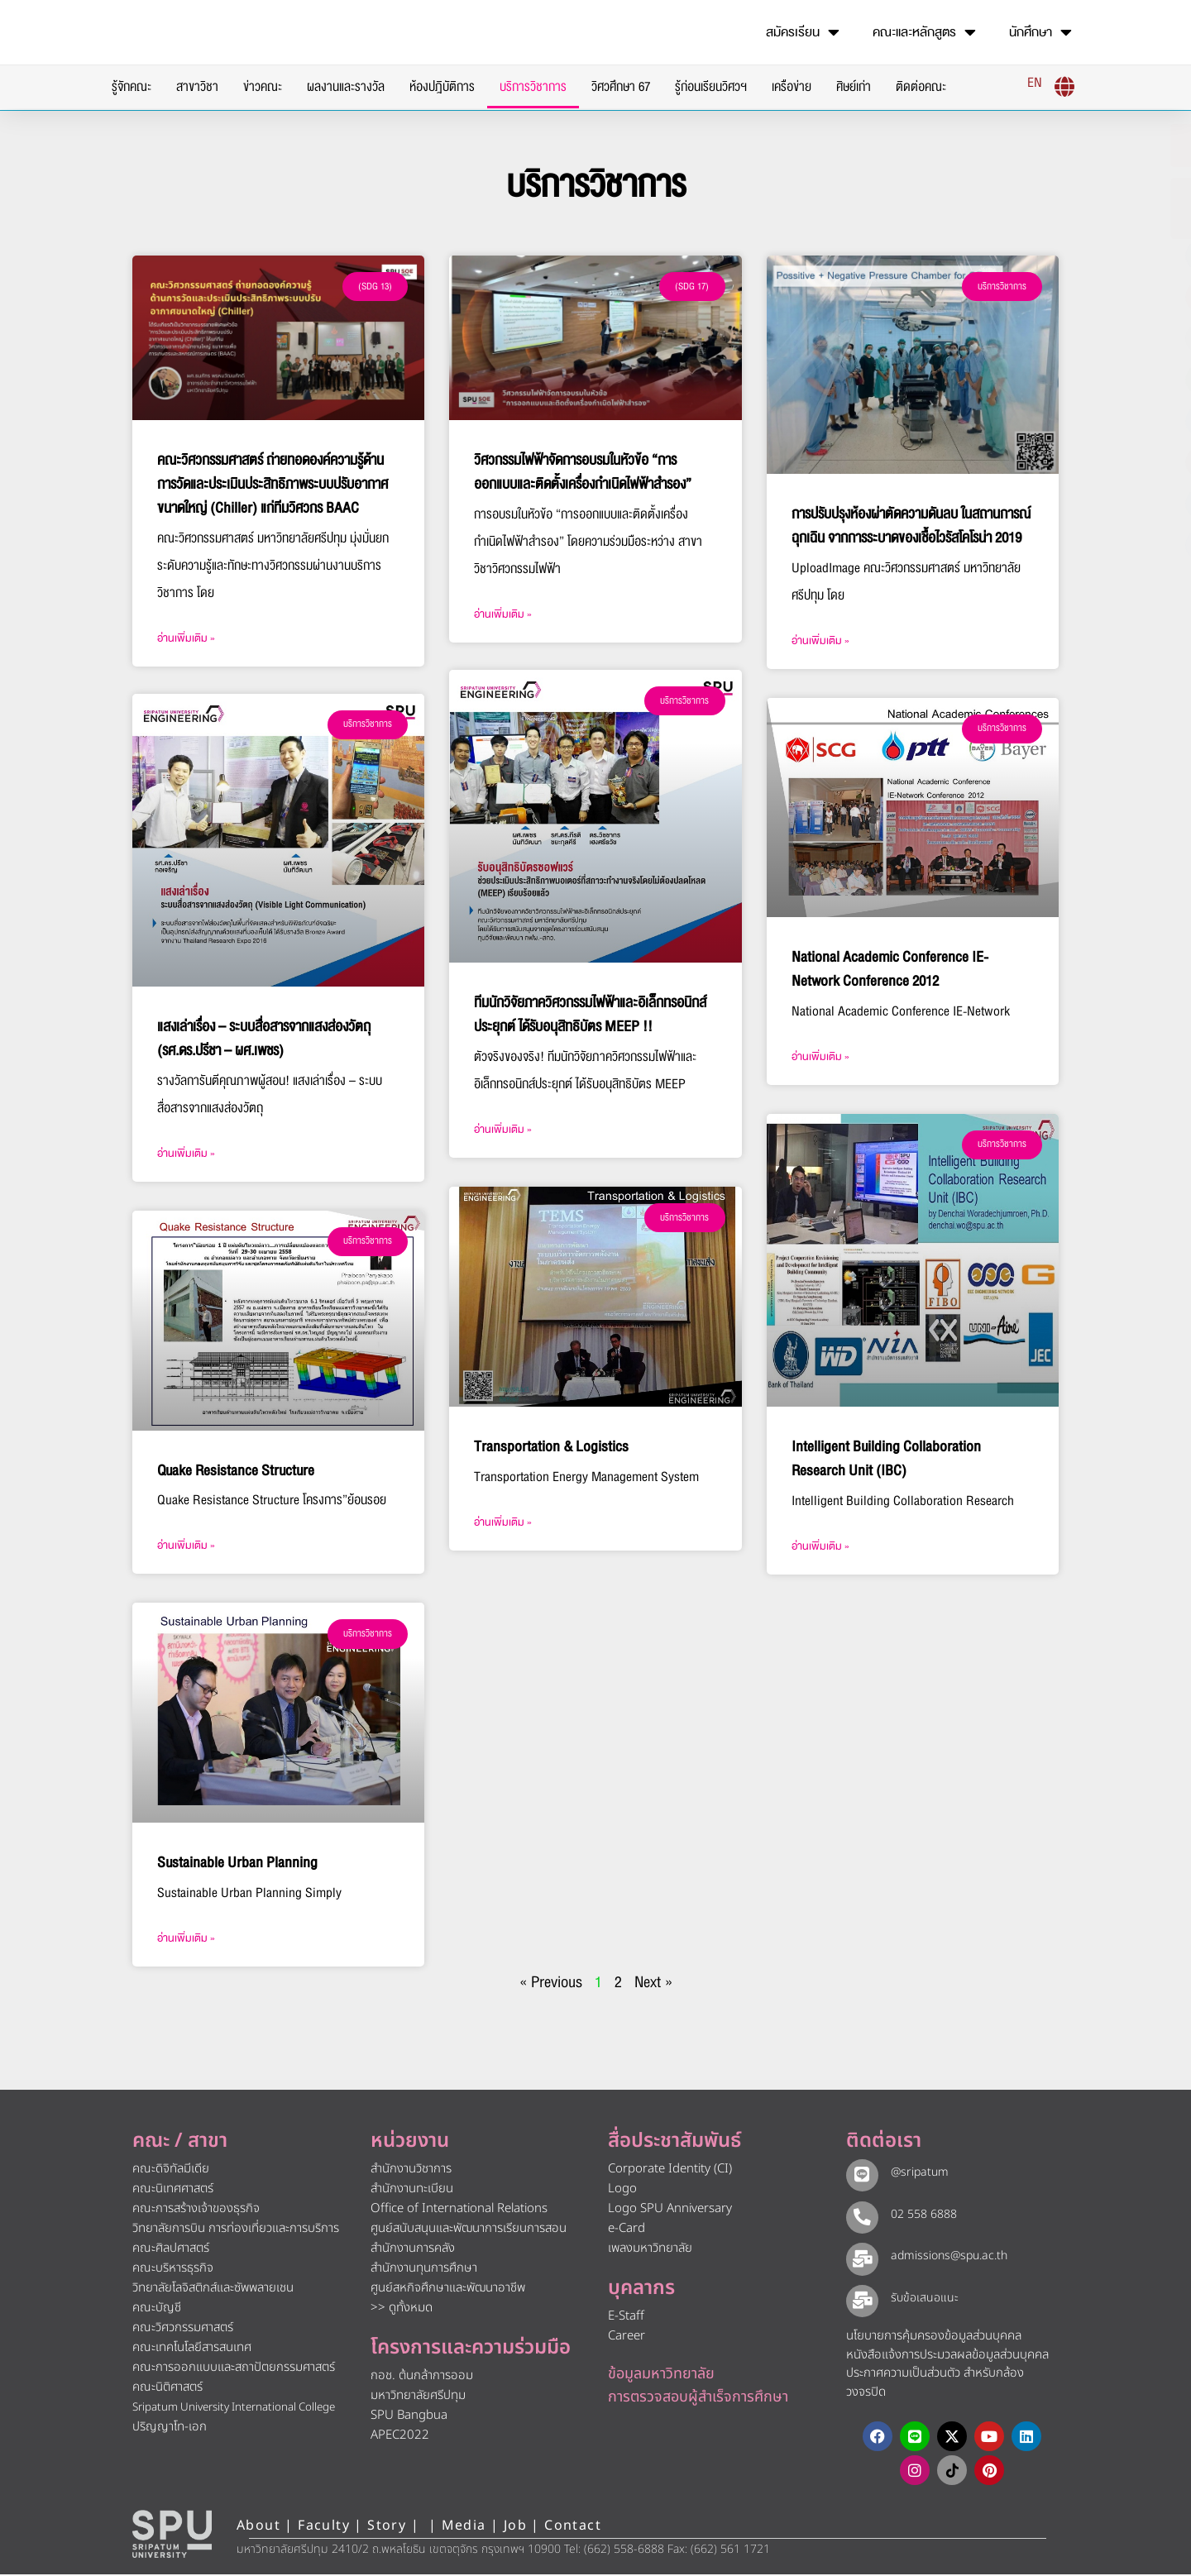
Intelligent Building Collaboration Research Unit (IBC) (886, 1459)
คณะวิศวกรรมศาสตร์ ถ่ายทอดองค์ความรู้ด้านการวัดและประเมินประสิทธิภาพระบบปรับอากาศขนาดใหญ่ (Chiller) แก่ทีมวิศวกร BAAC (272, 484)
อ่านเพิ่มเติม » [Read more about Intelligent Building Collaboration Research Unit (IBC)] (820, 1546)
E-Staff (626, 2317)
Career (626, 2337)
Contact (572, 2527)
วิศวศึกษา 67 (620, 87)
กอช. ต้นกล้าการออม (422, 2377)
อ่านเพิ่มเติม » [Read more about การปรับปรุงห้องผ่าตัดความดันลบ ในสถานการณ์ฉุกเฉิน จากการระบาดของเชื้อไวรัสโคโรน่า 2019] (820, 641)
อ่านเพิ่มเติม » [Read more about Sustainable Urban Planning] (186, 1940)
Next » (653, 1984)
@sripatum (916, 2173)
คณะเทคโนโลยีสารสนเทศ (191, 2349)
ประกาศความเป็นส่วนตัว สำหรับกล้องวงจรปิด (935, 2384)
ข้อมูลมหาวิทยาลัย (661, 2374)
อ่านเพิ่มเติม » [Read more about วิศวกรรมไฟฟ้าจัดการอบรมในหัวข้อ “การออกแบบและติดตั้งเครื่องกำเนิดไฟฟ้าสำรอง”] (503, 614)
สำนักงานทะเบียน (412, 2190)
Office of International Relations (459, 2210)
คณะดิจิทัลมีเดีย (170, 2170)
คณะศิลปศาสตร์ (170, 2249)
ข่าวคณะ (262, 87)
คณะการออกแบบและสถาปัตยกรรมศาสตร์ (233, 2368)
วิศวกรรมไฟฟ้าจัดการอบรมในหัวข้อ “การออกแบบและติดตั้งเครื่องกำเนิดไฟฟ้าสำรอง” (582, 472)
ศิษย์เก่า (853, 87)
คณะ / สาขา (179, 2143)
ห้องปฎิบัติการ (442, 87)
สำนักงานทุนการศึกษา (424, 2269)
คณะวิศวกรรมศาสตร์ (182, 2329)
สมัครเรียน (802, 32)
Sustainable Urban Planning (237, 1864)
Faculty (324, 2527)
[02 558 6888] (860, 2216)
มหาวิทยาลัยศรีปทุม (418, 2396)
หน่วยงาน (410, 2143)
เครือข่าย (791, 87)
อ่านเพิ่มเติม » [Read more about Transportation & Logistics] (503, 1523)
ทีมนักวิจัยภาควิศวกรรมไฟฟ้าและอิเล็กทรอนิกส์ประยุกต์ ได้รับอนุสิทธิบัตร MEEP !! (590, 1016)
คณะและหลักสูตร (924, 32)
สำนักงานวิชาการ (411, 2170)
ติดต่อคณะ (921, 87)
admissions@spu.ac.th (945, 2257)
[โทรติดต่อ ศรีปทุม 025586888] (1101, 208)
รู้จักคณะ (131, 87)
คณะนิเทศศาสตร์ (172, 2190)
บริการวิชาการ (533, 87)
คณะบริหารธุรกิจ (172, 2269)
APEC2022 (400, 2436)
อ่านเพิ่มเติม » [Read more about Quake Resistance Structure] (186, 1547)
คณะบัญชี (156, 2309)
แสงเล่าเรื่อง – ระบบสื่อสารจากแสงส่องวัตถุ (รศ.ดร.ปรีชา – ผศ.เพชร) (264, 1040)
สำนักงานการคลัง (413, 2249)
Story (386, 2527)
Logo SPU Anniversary (670, 2210)
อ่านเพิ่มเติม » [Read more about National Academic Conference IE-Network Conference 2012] (820, 1057)
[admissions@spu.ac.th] (860, 2258)
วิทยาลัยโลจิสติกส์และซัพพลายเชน (213, 2289)
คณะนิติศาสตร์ (167, 2388)
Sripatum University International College (233, 2409)
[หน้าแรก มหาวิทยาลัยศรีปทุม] (172, 2535)
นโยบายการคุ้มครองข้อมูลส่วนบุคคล (933, 2337)
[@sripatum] (860, 2175)
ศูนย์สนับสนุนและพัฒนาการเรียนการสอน (469, 2229)
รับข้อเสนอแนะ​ (920, 2299)
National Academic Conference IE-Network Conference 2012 (890, 969)
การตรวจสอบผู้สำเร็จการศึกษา (698, 2398)
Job (515, 2527)
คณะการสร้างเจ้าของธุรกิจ (196, 2210)
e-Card (626, 2229)
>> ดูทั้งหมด (402, 2309)
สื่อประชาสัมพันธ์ (674, 2143)
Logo (622, 2190)
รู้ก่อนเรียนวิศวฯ (711, 87)
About (258, 2527)
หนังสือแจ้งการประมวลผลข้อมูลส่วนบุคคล (947, 2355)
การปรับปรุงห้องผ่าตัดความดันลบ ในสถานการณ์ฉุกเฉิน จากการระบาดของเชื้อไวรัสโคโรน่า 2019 (911, 526)
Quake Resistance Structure (235, 1472)
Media (466, 2527)
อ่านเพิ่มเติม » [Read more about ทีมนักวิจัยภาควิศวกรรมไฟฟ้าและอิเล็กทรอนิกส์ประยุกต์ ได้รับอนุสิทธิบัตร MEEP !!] (503, 1131)
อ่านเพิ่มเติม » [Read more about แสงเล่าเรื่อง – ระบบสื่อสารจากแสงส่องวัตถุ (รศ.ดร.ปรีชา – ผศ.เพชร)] (186, 1155)
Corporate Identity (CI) (670, 2170)
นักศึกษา (1040, 32)
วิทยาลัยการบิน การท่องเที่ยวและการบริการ (235, 2229)
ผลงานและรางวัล (346, 87)
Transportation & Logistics (551, 1448)
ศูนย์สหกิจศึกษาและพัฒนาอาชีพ (448, 2289)
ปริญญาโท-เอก (169, 2428)
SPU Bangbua (409, 2416)
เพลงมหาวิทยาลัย (650, 2249)
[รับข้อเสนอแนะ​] (860, 2301)
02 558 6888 (920, 2215)
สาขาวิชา (197, 87)
